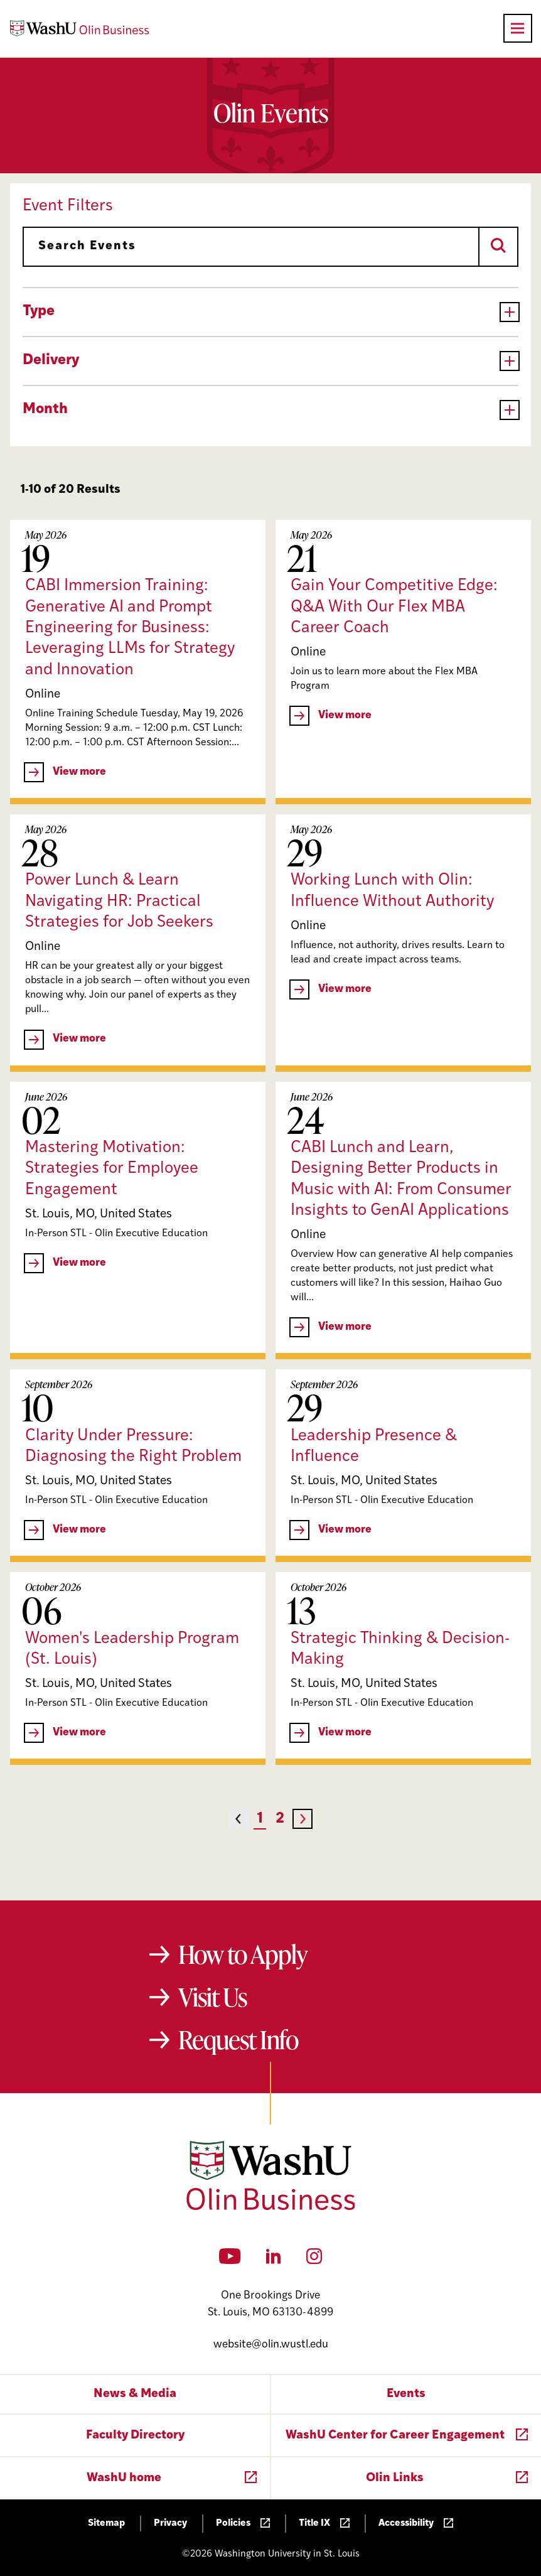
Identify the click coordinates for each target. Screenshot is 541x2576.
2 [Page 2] (280, 1819)
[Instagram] (314, 2260)
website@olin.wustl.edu (270, 2344)
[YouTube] (230, 2260)
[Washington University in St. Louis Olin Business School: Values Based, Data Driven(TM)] (270, 2207)
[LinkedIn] (273, 2260)
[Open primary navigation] (518, 28)
